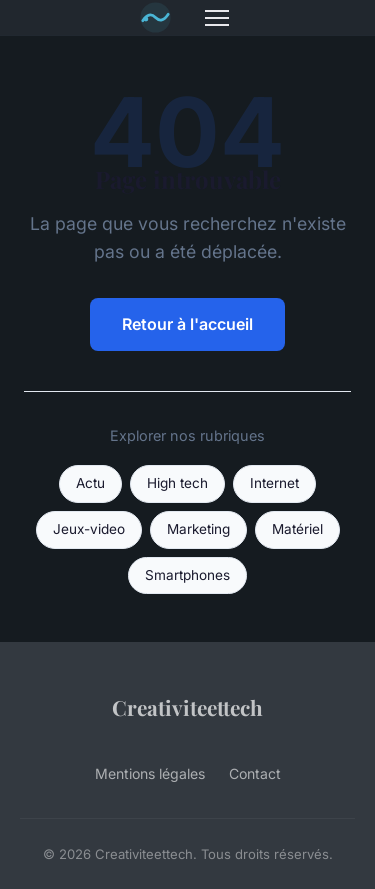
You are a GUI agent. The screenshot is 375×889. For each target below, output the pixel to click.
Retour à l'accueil (187, 324)
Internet (274, 483)
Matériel (297, 529)
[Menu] (217, 18)
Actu (90, 483)
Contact (255, 773)
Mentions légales (150, 773)
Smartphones (187, 575)
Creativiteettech (187, 707)
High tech (177, 483)
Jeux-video (89, 529)
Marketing (198, 529)
